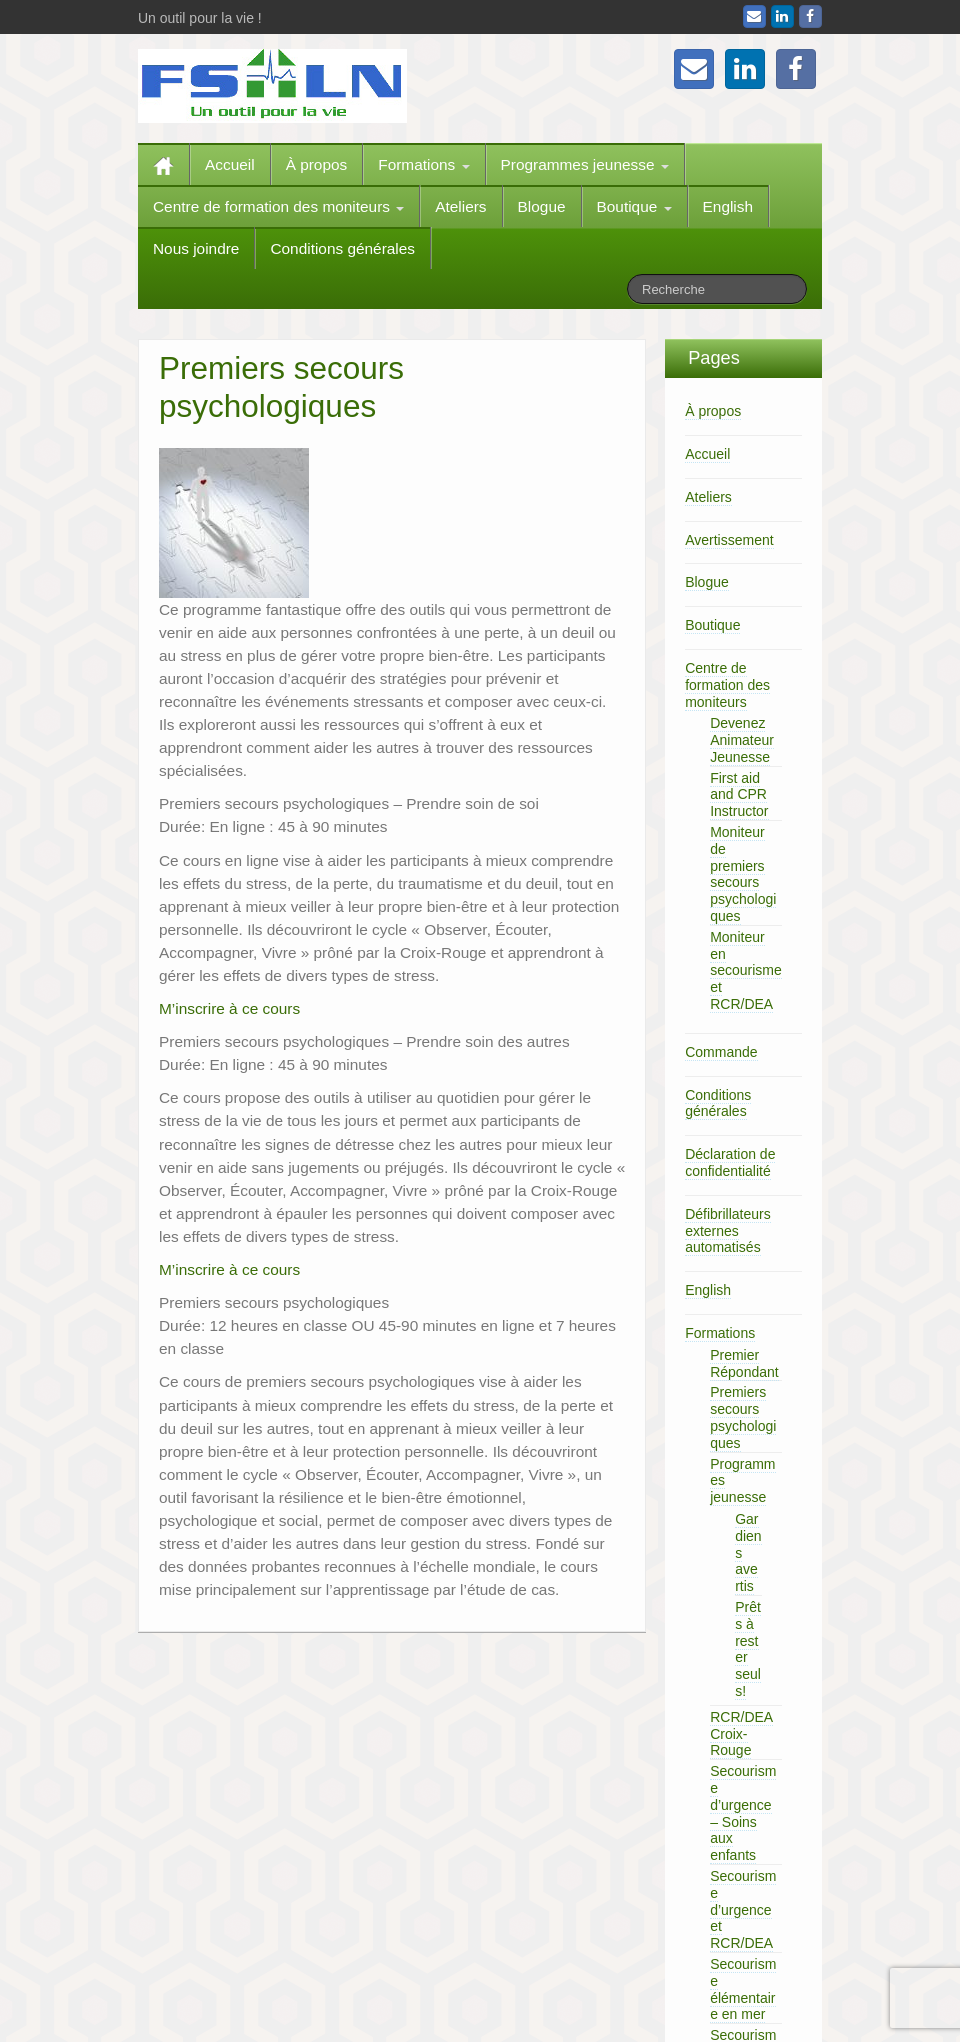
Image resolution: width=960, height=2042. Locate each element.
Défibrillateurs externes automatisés (728, 1231)
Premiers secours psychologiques (743, 1417)
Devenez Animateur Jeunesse (742, 740)
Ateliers (460, 206)
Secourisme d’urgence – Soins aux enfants (743, 1813)
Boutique (634, 206)
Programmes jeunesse (585, 164)
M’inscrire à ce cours (229, 1008)
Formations (423, 164)
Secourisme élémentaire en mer (743, 1989)
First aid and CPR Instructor (739, 795)
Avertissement (729, 540)
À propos (317, 164)
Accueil (230, 164)
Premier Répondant (744, 1363)
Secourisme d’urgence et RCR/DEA (743, 1909)
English (728, 206)
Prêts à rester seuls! (748, 1649)
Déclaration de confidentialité (730, 1162)
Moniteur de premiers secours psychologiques (743, 874)
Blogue (542, 206)
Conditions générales (342, 248)
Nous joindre (196, 248)
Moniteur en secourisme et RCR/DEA (746, 970)
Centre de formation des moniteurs (278, 206)
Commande (721, 1052)
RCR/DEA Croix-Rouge (741, 1734)
